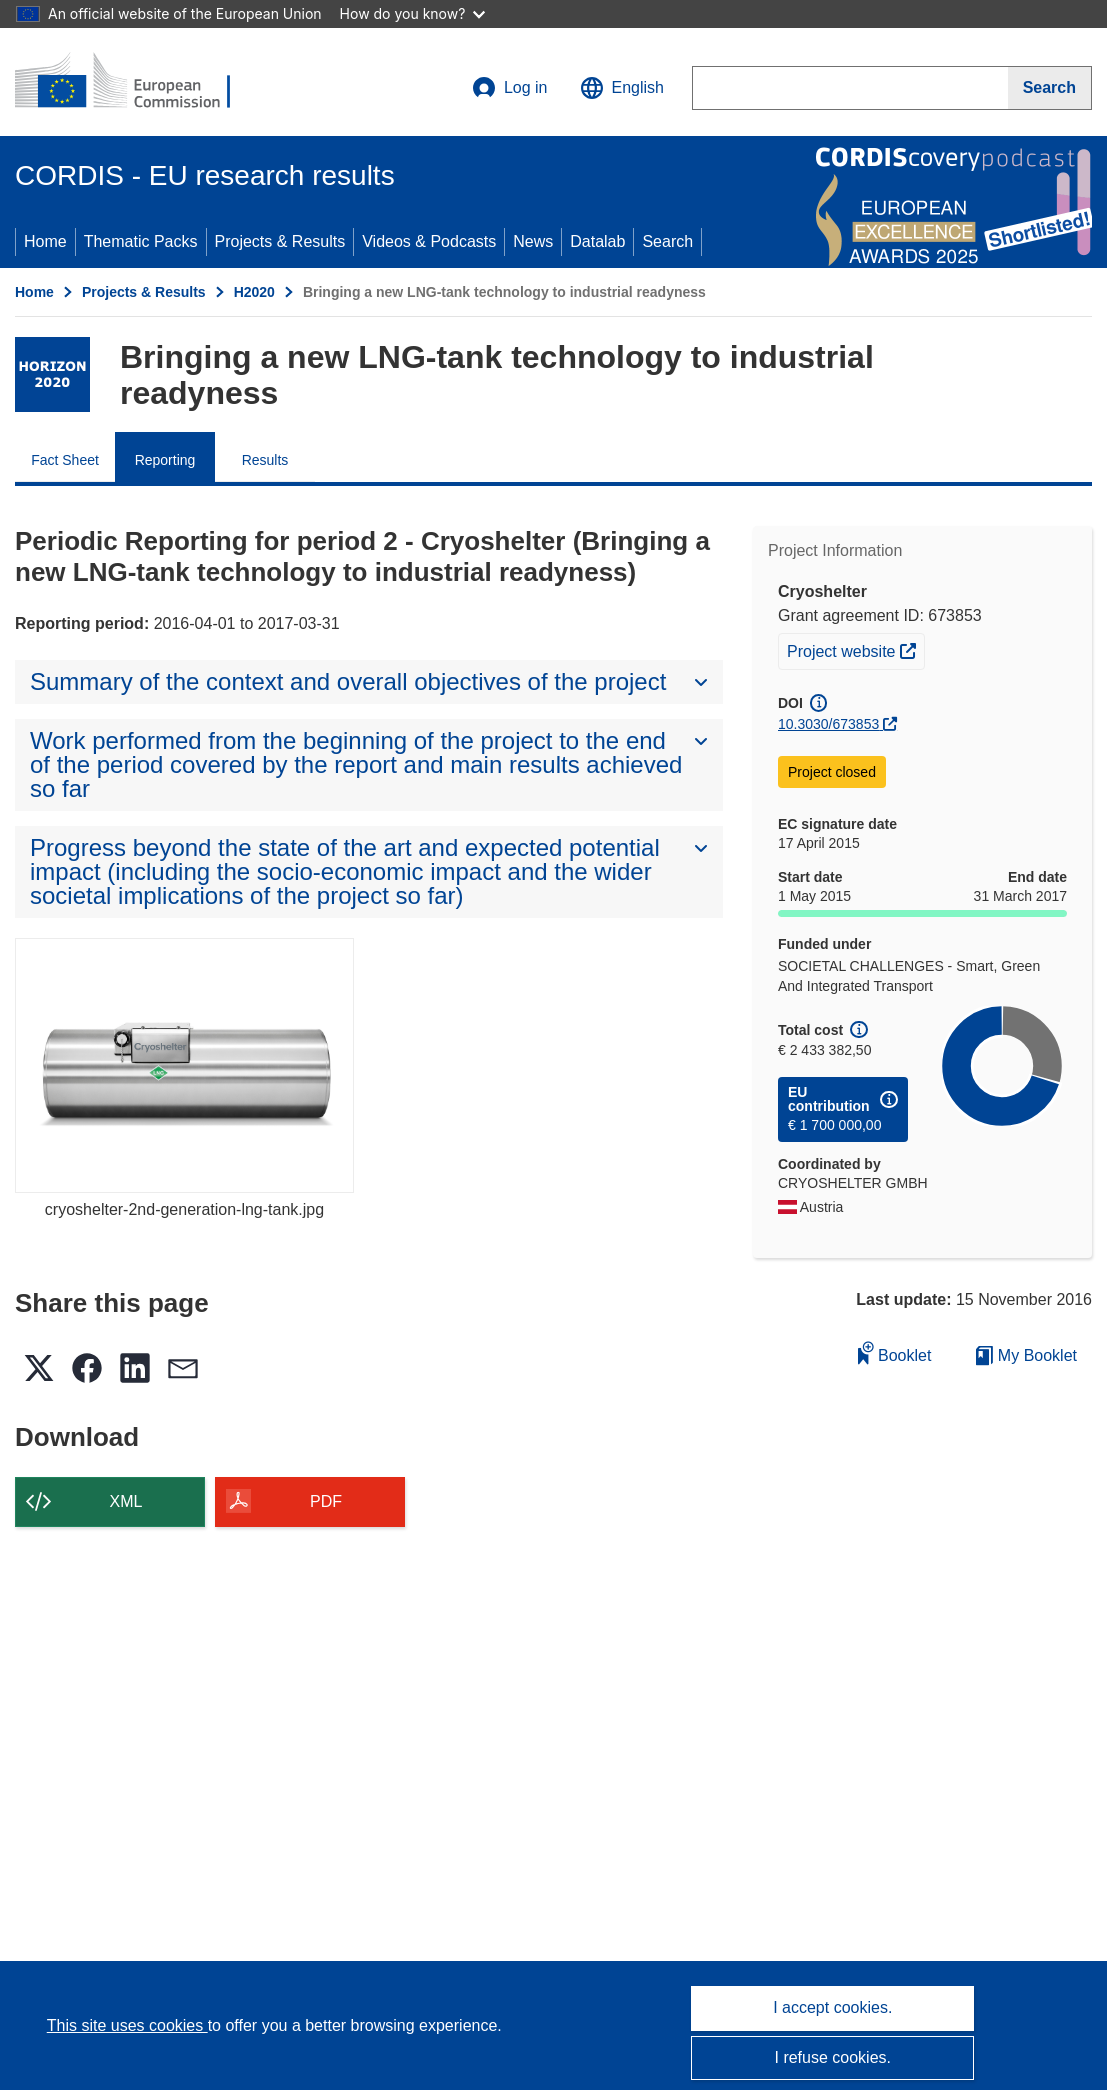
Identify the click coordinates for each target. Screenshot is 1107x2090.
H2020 (254, 292)
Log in (510, 88)
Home (45, 241)
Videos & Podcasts (429, 241)
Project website (855, 649)
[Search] (1050, 88)
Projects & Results (280, 241)
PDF (326, 1501)
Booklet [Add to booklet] (895, 1352)
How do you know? (413, 13)
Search (667, 241)
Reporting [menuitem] (165, 460)
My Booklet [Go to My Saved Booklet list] (1026, 1355)
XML (126, 1501)
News (533, 241)
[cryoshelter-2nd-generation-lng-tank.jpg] (184, 1065)
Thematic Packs (141, 241)
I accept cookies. (832, 2007)
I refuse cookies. (833, 2057)
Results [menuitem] (265, 460)
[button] (622, 88)
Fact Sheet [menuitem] (65, 460)
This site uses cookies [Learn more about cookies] (127, 2025)
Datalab (597, 241)
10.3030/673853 (828, 724)
